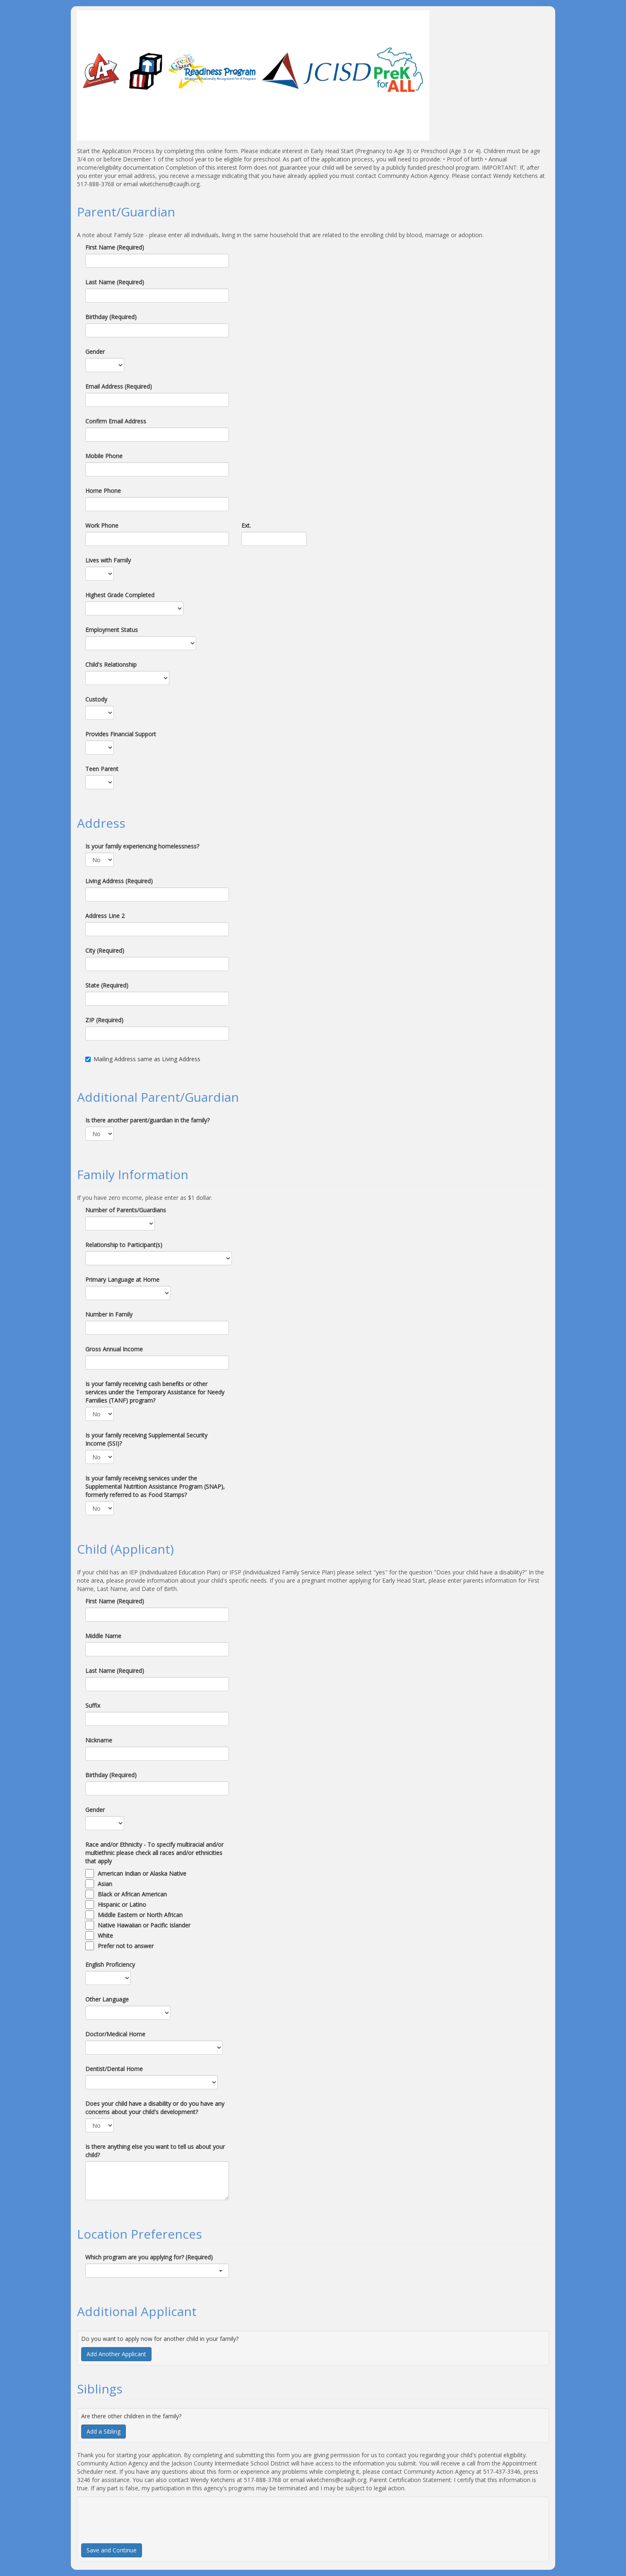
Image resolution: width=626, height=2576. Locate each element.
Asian (105, 1884)
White (105, 1935)
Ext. (246, 525)
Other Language (107, 1999)
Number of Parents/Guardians (125, 1210)
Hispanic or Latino (122, 1904)
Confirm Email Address (115, 421)
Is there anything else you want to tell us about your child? (155, 2151)
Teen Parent (101, 769)
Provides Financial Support (120, 734)
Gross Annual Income (114, 1349)
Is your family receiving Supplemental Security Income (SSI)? (146, 1439)
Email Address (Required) (118, 386)
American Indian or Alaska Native (142, 1873)
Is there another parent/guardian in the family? (147, 1120)
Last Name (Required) (114, 282)
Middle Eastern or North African (140, 1915)
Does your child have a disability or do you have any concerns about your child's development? (154, 2108)
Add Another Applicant (116, 2354)
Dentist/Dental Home (114, 2069)
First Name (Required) (114, 247)
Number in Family (108, 1314)
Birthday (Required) (111, 317)
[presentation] (144, 2517)
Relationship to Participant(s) (123, 1245)
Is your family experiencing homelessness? (142, 846)
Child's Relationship (111, 664)
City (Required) (104, 950)
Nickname (98, 1740)
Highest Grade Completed (119, 595)
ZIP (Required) (104, 1020)
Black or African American (132, 1894)
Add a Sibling (103, 2431)
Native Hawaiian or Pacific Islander (144, 1925)
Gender (95, 352)
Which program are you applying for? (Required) (149, 2257)
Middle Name (103, 1636)
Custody (96, 699)
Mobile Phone (104, 456)
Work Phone (101, 525)
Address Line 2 (105, 916)
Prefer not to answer (126, 1946)
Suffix (92, 1705)
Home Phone (103, 491)
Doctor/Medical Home (115, 2034)
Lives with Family (108, 560)
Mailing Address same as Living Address (142, 1059)
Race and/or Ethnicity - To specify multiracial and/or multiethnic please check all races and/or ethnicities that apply (154, 1853)
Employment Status (111, 630)
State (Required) (106, 985)
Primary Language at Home (122, 1279)
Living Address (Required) (119, 881)
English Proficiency (110, 1964)
